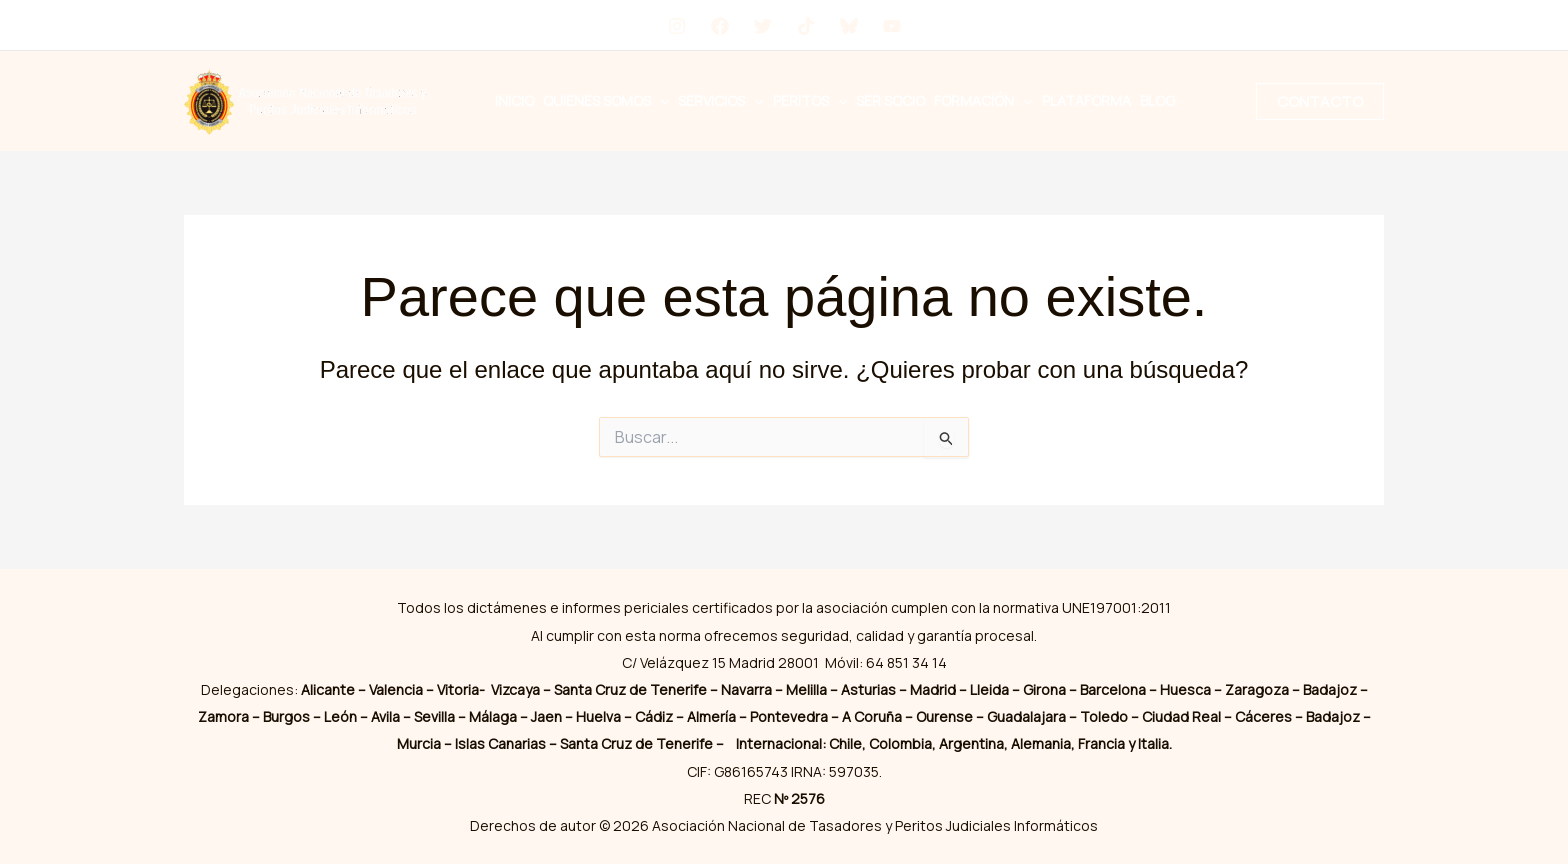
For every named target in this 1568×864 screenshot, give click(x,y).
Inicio (514, 100)
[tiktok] (806, 26)
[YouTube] (892, 26)
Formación (983, 101)
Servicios (720, 101)
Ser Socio (890, 100)
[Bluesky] (849, 26)
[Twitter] (763, 26)
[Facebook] (720, 26)
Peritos (810, 101)
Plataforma (1086, 100)
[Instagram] (677, 26)
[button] (660, 101)
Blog (1157, 100)
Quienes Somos (606, 101)
